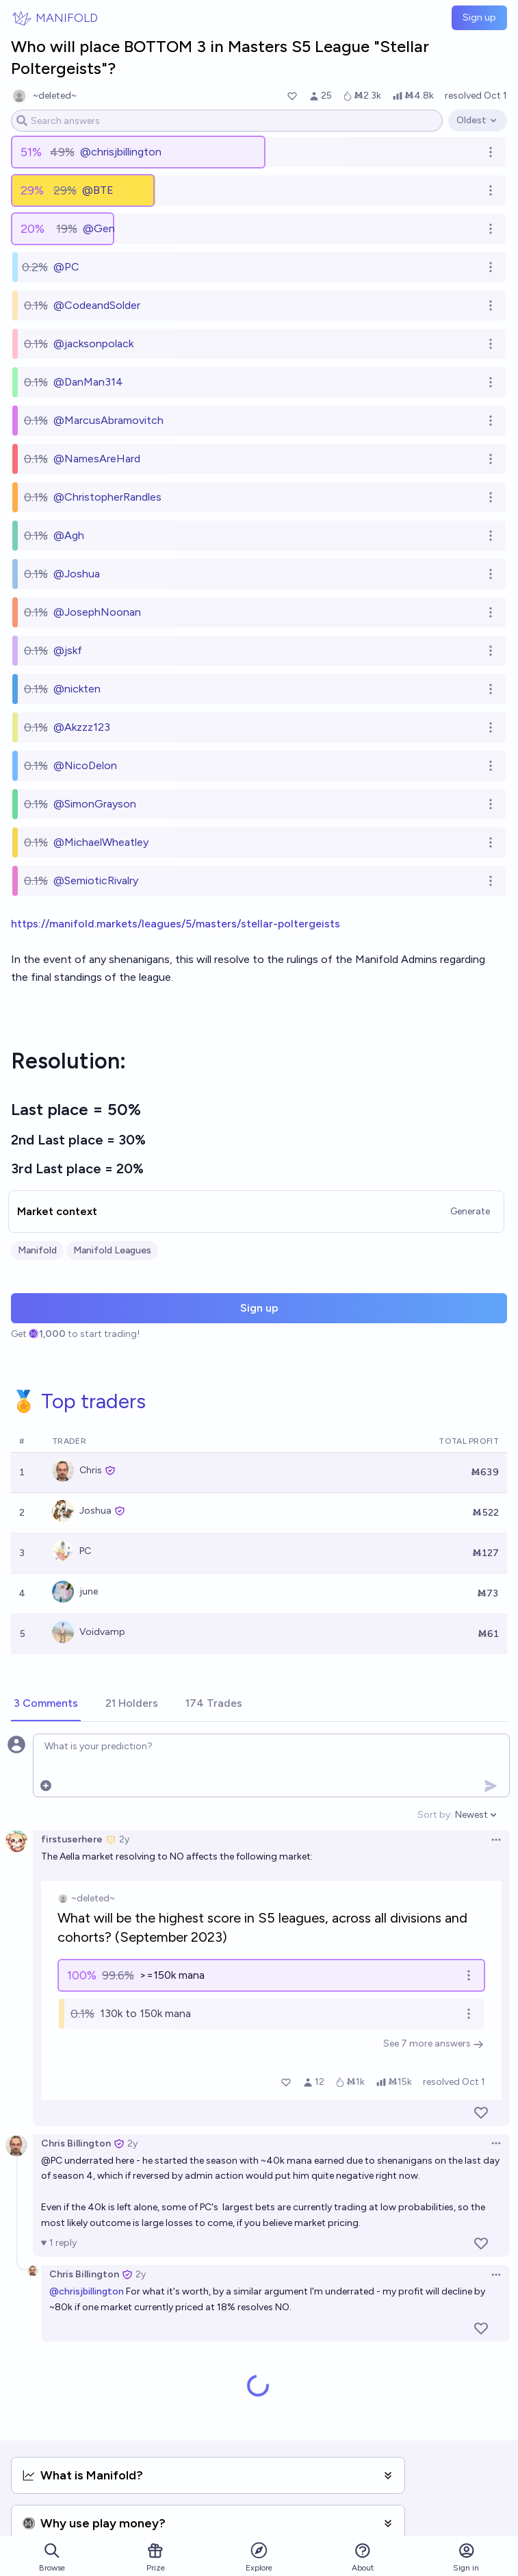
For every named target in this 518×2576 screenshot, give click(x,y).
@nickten (77, 688)
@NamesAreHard (96, 458)
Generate (470, 1211)
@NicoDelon (85, 765)
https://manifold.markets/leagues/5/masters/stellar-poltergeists (175, 923)
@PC (66, 266)
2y (124, 1839)
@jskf (67, 650)
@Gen (99, 228)
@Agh (68, 535)
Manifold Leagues (112, 1250)
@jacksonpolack (93, 343)
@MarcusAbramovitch (108, 420)
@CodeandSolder (96, 305)
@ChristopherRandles (107, 496)
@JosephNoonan (97, 611)
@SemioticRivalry (95, 880)
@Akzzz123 (81, 727)
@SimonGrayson (94, 803)
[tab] (46, 1704)
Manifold (37, 1250)
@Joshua (76, 573)
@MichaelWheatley (100, 842)
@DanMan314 (88, 381)
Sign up (479, 17)
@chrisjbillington (120, 151)
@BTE (98, 190)
